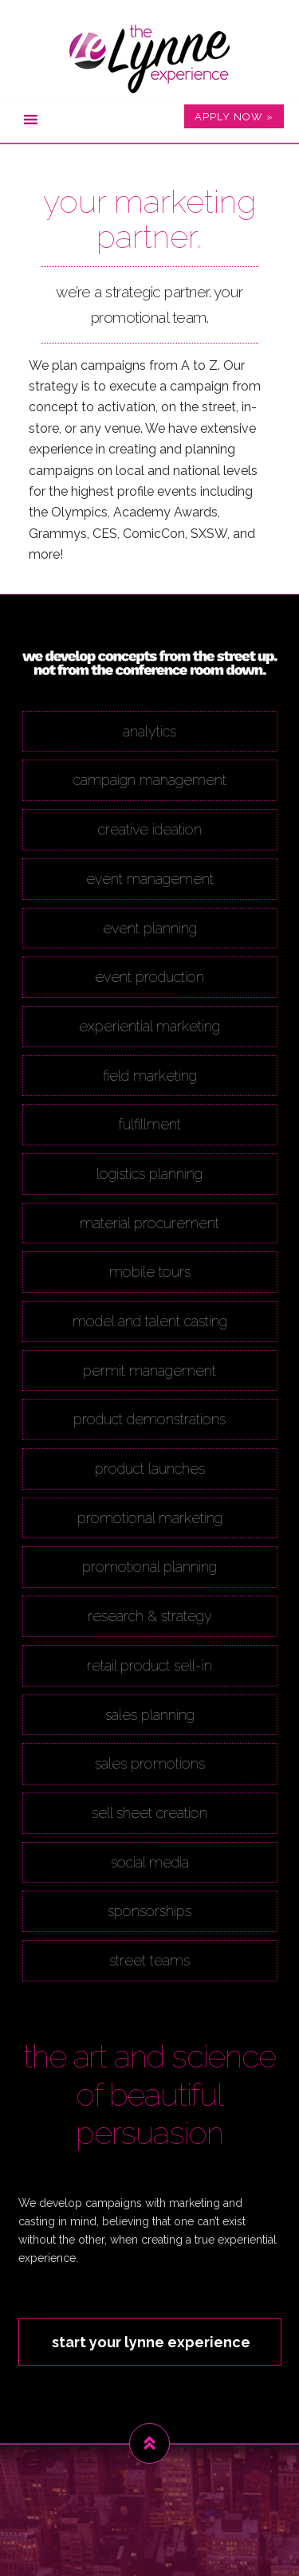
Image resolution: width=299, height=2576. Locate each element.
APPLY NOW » (234, 117)
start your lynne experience (151, 2342)
